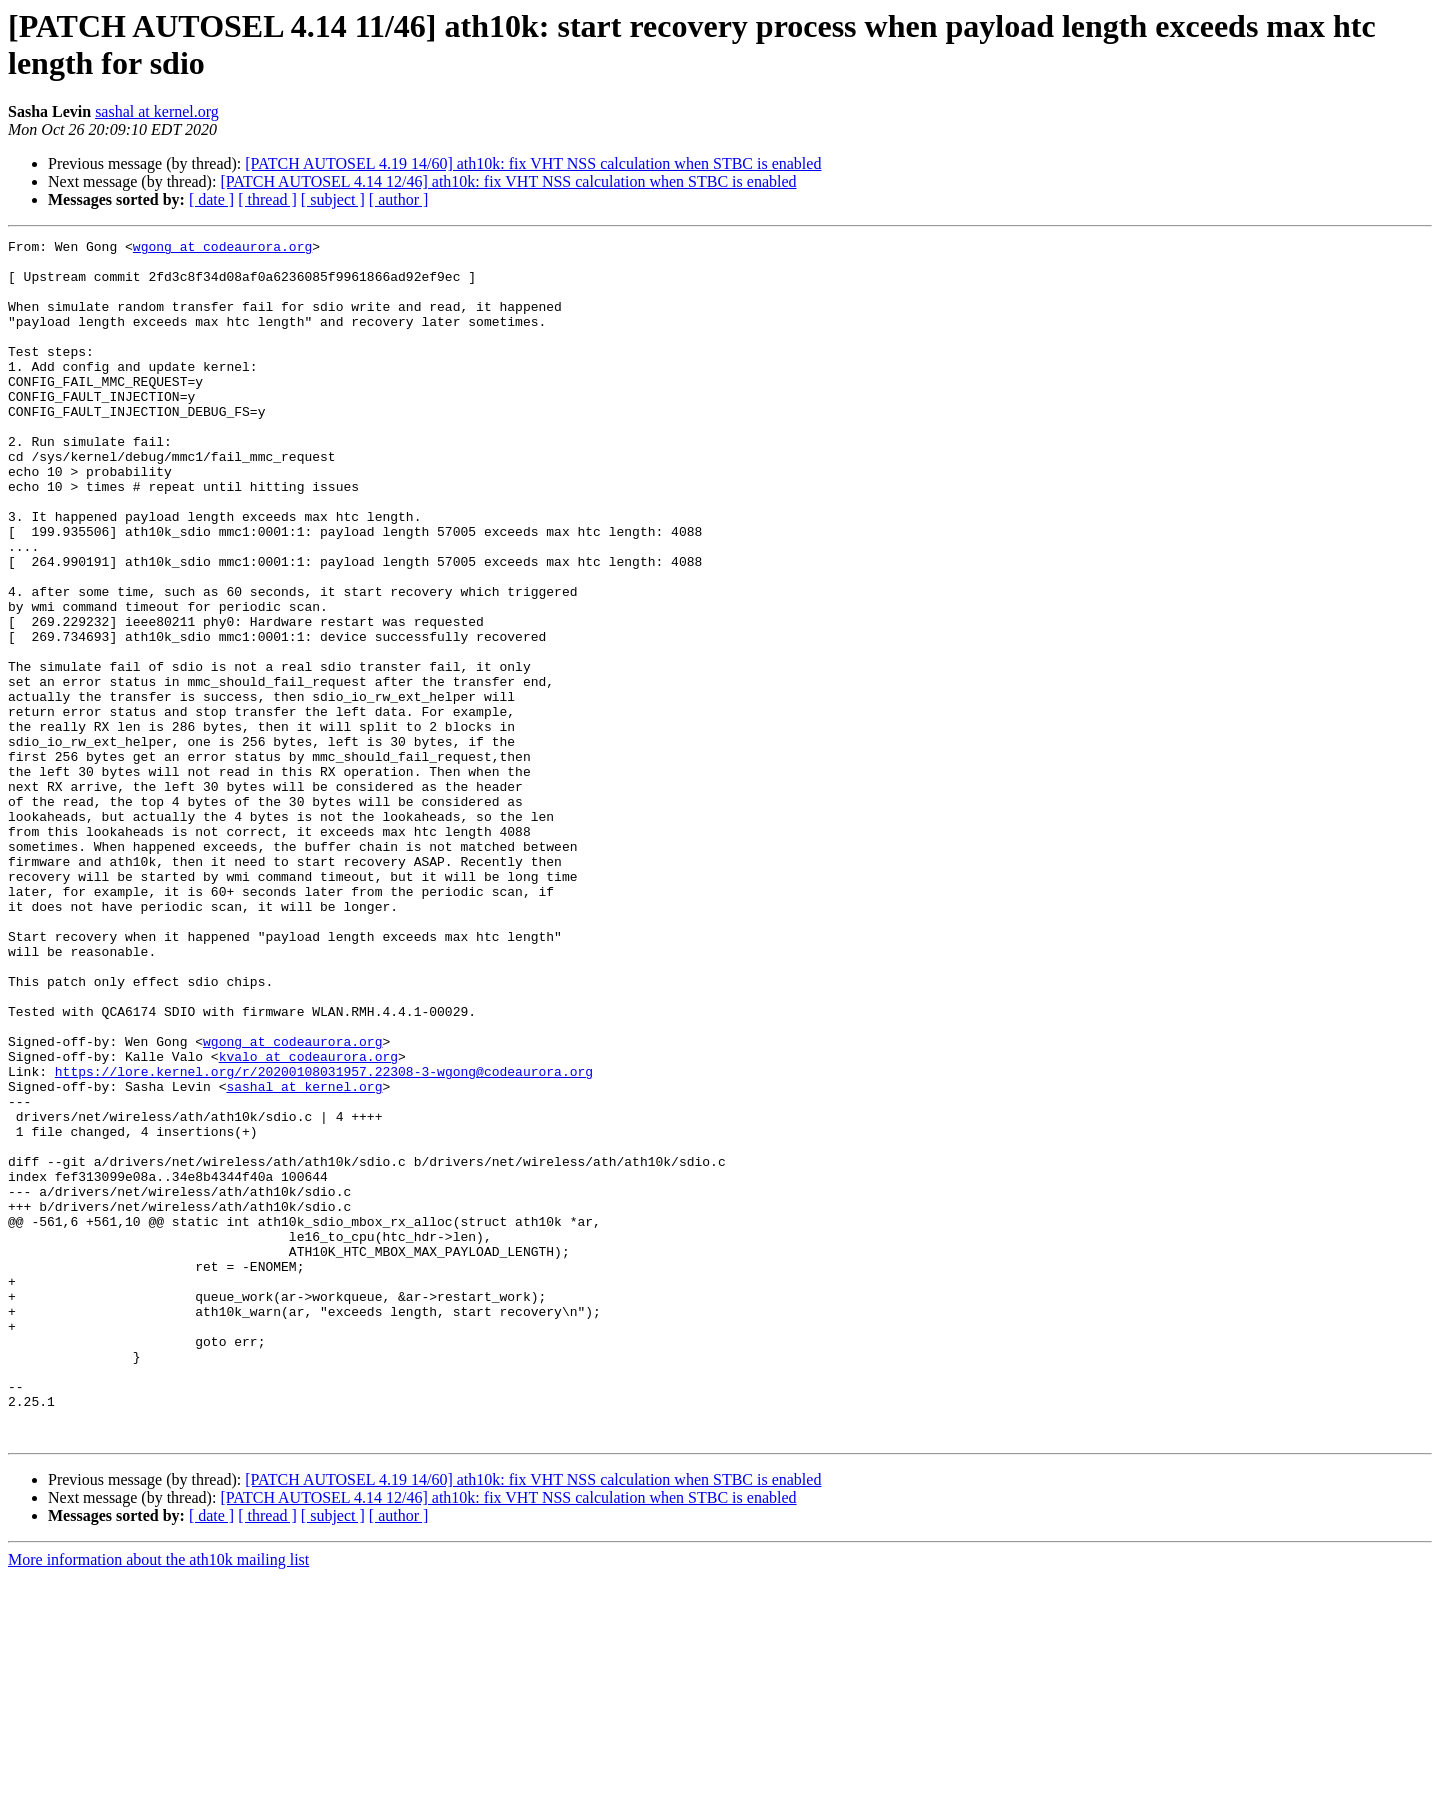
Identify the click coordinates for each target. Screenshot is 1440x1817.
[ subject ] (333, 199)
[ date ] (211, 199)
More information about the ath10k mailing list (158, 1799)
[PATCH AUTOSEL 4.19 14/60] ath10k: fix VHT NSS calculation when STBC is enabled (533, 163)
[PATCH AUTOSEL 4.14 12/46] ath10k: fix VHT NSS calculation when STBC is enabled (508, 181)
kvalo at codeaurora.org (308, 1221)
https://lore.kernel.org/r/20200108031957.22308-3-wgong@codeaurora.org (324, 1239)
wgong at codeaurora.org (222, 249)
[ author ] (399, 199)
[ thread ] (267, 199)
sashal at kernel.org (157, 111)
